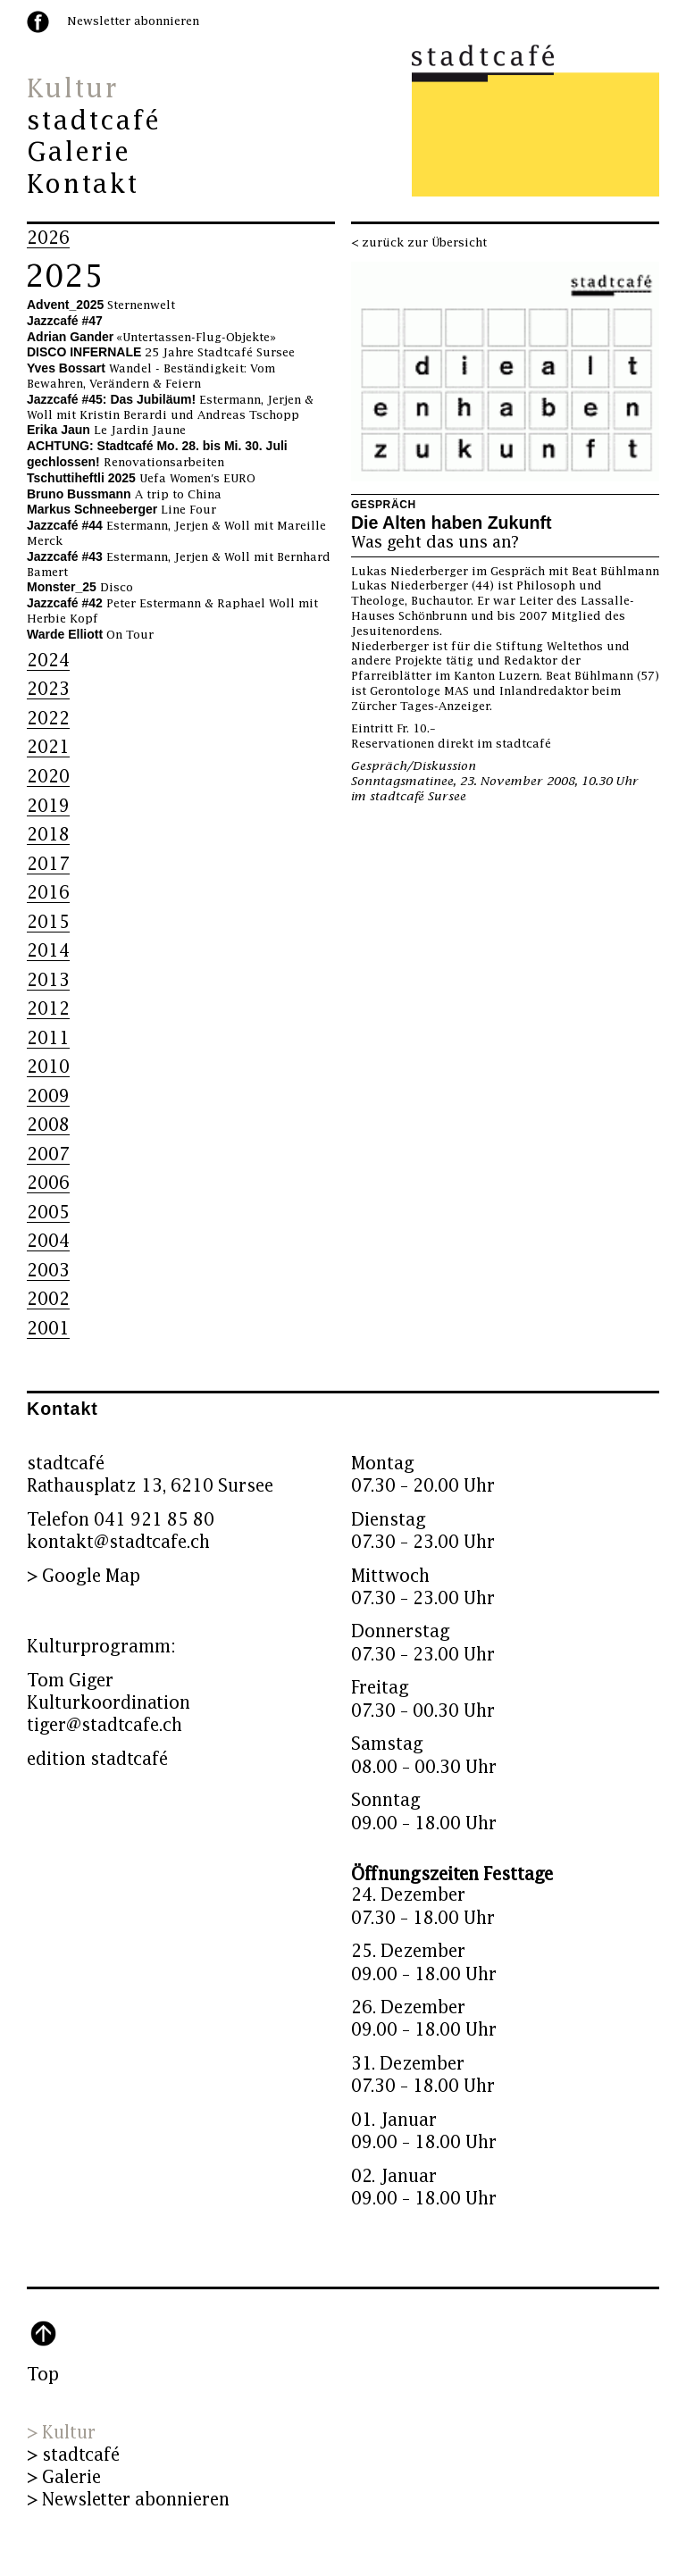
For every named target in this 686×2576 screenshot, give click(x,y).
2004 (48, 1241)
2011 (48, 1038)
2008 (48, 1125)
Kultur (72, 89)
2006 (48, 1183)
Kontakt (82, 184)
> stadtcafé (73, 2455)
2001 (48, 1328)
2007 (48, 1154)
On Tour (90, 635)
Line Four (121, 510)
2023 (48, 689)
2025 (64, 277)
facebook (38, 22)
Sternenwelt (101, 305)
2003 (48, 1270)
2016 (48, 892)
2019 (48, 806)
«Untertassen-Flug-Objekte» (151, 337)
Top (43, 2374)
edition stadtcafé (97, 1759)
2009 (48, 1096)
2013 (48, 980)
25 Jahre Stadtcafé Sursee (161, 353)
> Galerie (64, 2477)
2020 (48, 776)
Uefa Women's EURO (141, 479)
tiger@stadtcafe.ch (104, 1725)
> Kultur (61, 2432)
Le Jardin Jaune (106, 430)
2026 (48, 238)
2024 (48, 660)
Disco (80, 587)
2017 (48, 864)
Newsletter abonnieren (133, 21)
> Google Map (83, 1576)
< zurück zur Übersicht (419, 243)
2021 (48, 747)
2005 (48, 1212)
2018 (48, 834)
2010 (48, 1067)
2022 (48, 718)
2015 (48, 922)
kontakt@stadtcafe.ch (118, 1542)
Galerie (78, 152)
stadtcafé (94, 121)
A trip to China (124, 495)
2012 (48, 1008)
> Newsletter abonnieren (128, 2499)
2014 (48, 950)
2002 (48, 1299)
